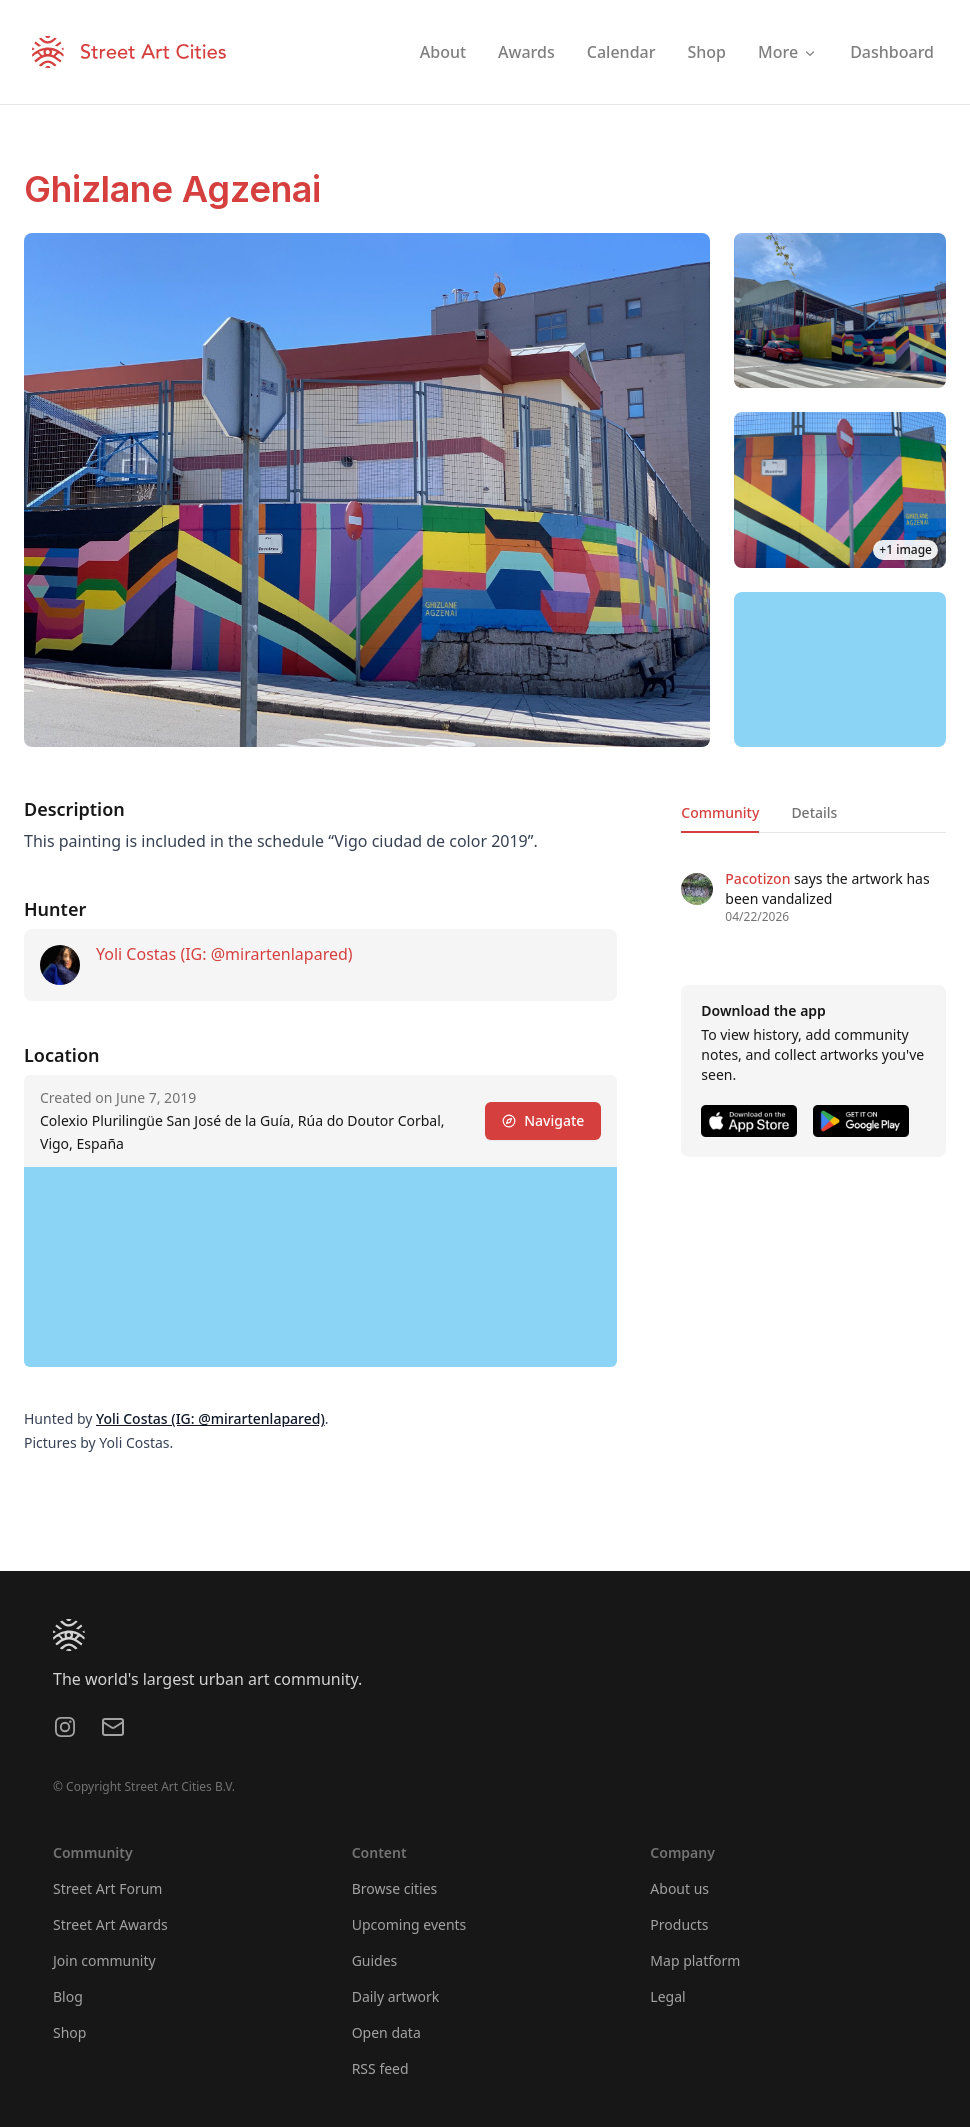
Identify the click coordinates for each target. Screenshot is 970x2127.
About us (679, 1888)
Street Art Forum (107, 1888)
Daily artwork (396, 1996)
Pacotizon (757, 878)
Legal (667, 1996)
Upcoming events (409, 1924)
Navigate (543, 1120)
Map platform (695, 1960)
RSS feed (380, 2068)
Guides (375, 1960)
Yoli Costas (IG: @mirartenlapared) (224, 954)
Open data (386, 2032)
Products (679, 1924)
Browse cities (395, 1888)
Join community (104, 1960)
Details (814, 812)
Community (720, 812)
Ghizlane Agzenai (172, 189)
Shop (69, 2032)
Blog (68, 1996)
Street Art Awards (110, 1924)
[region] (840, 669)
